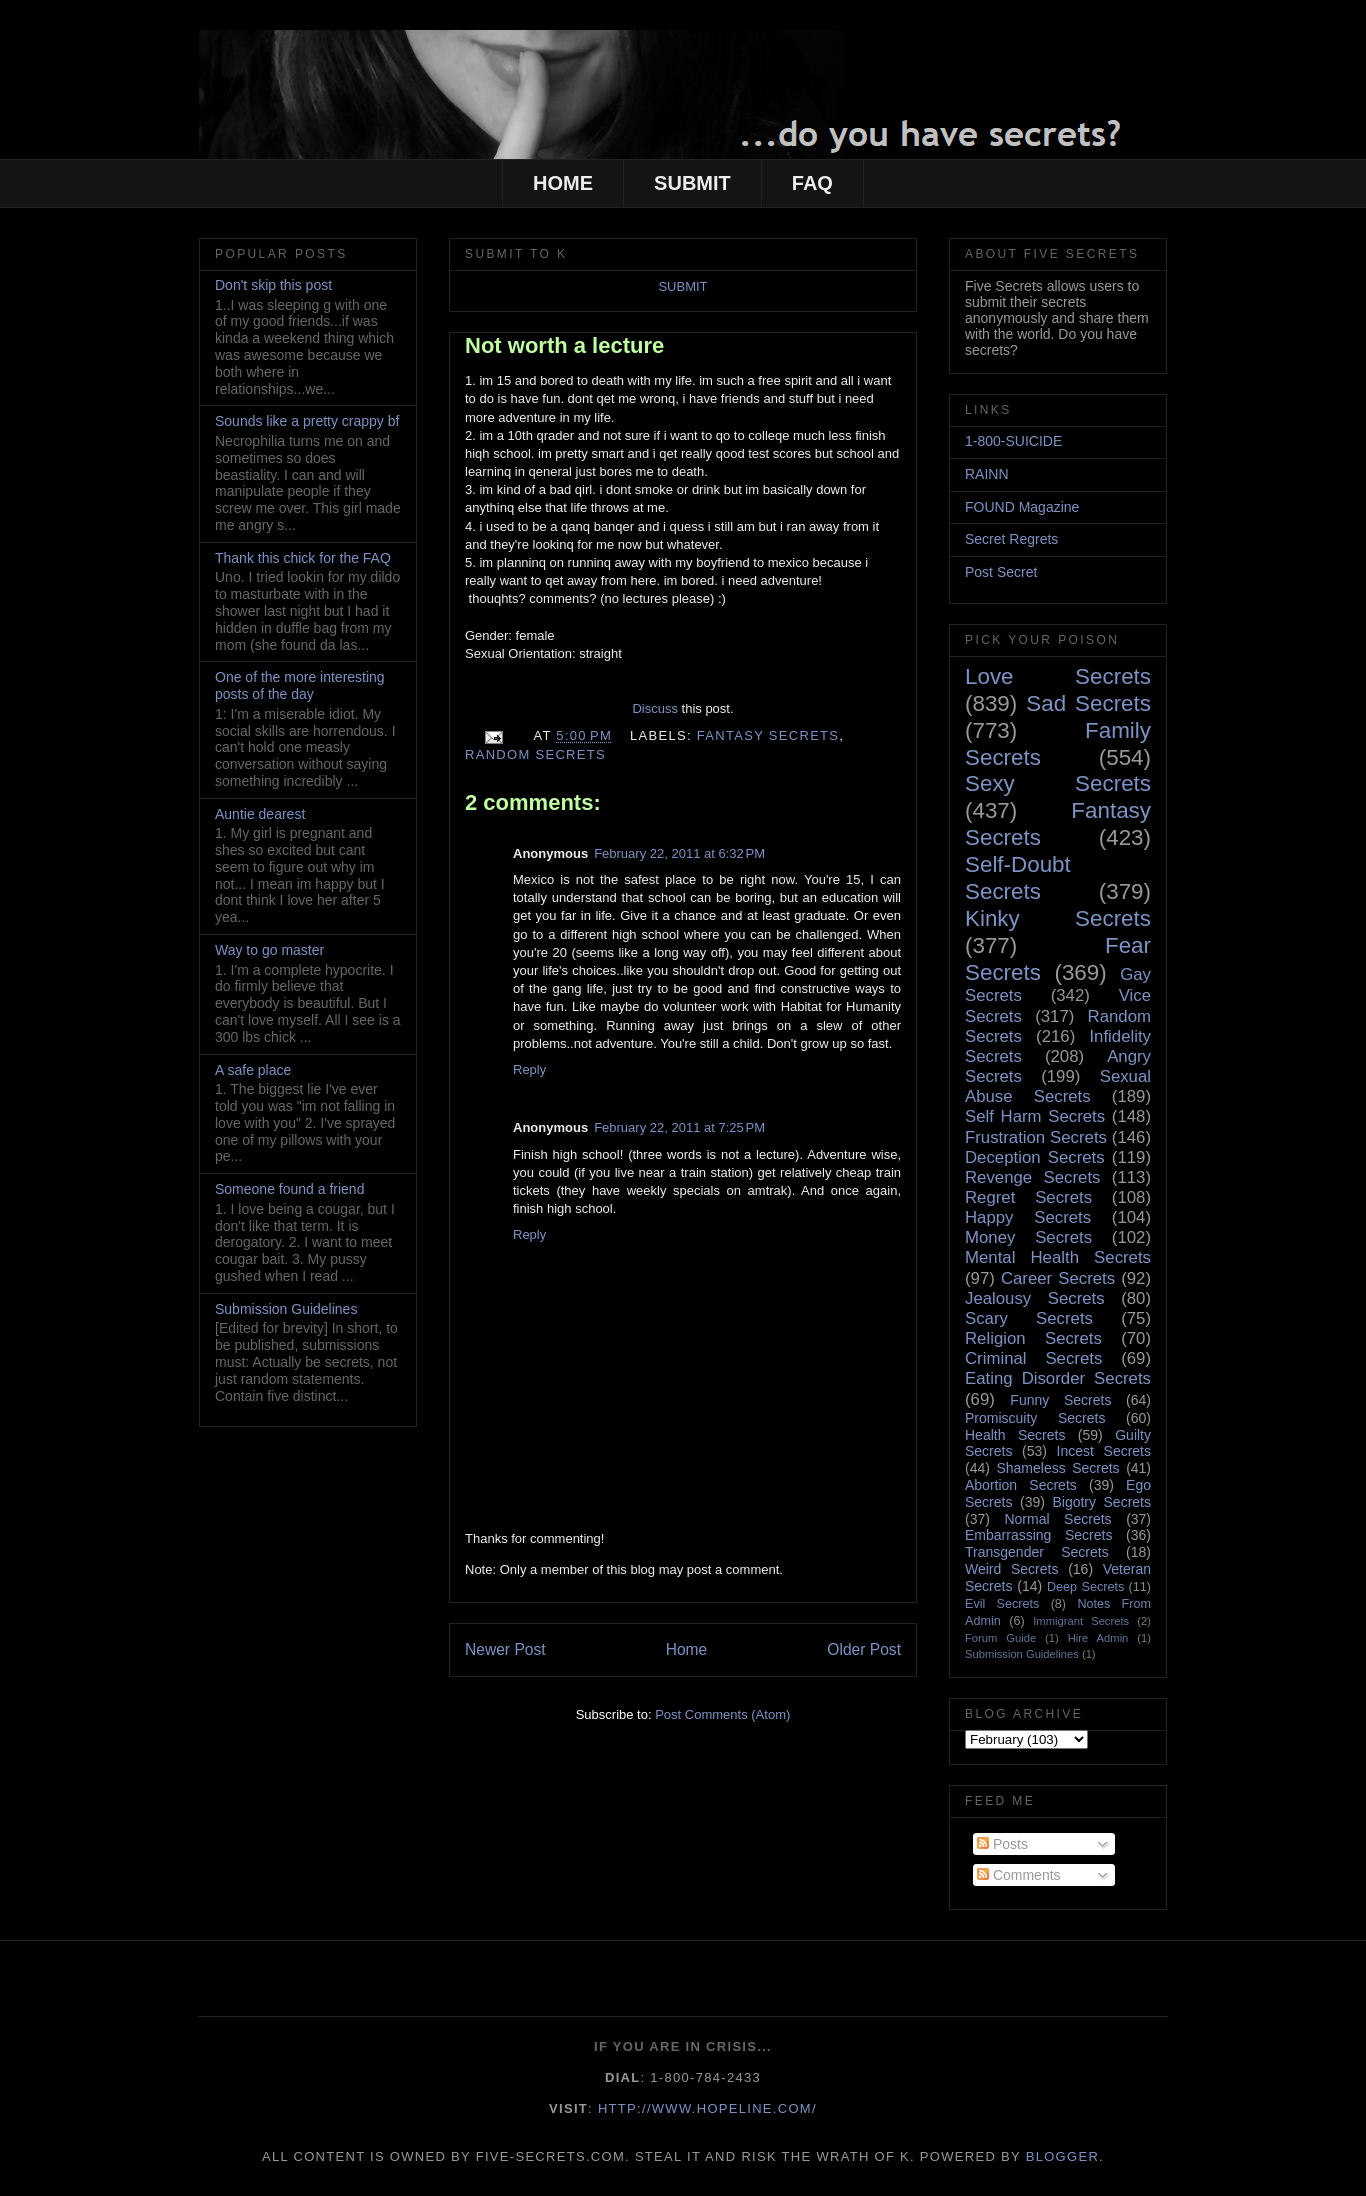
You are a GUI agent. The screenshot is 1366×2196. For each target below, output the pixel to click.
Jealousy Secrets (1035, 1298)
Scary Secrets (1029, 1318)
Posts (1002, 1844)
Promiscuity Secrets (1035, 1418)
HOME (563, 183)
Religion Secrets (1033, 1338)
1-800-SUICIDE (1013, 441)
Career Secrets (1058, 1278)
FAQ (812, 183)
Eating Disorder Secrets (1058, 1378)
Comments (1019, 1875)
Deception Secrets (1035, 1157)
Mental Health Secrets (1058, 1257)
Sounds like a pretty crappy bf (307, 421)
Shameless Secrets (1057, 1468)
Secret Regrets (1011, 539)
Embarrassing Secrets (1038, 1535)
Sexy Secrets (1058, 783)
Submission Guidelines (286, 1309)
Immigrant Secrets (1081, 1621)
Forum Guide (1000, 1638)
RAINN (987, 474)
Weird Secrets (1011, 1569)
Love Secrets (1058, 676)
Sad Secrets (1088, 703)
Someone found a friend (289, 1189)
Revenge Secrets (1032, 1177)
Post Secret (1001, 572)
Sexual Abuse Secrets (1058, 1086)
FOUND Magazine (1022, 507)
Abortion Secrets (1021, 1485)
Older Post (864, 1649)
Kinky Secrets (1058, 918)
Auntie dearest (260, 814)
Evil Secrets (1002, 1604)
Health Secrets (1015, 1435)
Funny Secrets (1060, 1400)
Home (687, 1649)
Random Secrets (535, 754)
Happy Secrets (1028, 1217)
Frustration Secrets (1036, 1137)
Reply (529, 1069)
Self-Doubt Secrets (1018, 878)
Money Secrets (1028, 1237)
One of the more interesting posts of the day (300, 685)
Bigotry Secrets (1101, 1502)
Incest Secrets (1104, 1451)
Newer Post (505, 1649)
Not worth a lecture (564, 345)
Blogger (1062, 2156)
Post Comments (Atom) (722, 1714)
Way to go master (269, 950)
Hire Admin (1098, 1638)
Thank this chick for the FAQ (303, 558)
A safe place (253, 1070)
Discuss (655, 708)
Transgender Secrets (1037, 1552)
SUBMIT (692, 183)
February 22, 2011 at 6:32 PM (679, 853)
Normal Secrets (1057, 1519)
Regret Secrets (1028, 1197)
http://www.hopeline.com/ (707, 2108)
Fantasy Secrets (768, 735)
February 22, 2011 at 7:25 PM (679, 1127)
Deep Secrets (1085, 1587)
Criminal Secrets (1033, 1358)
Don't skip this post (273, 285)
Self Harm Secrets (1035, 1116)
